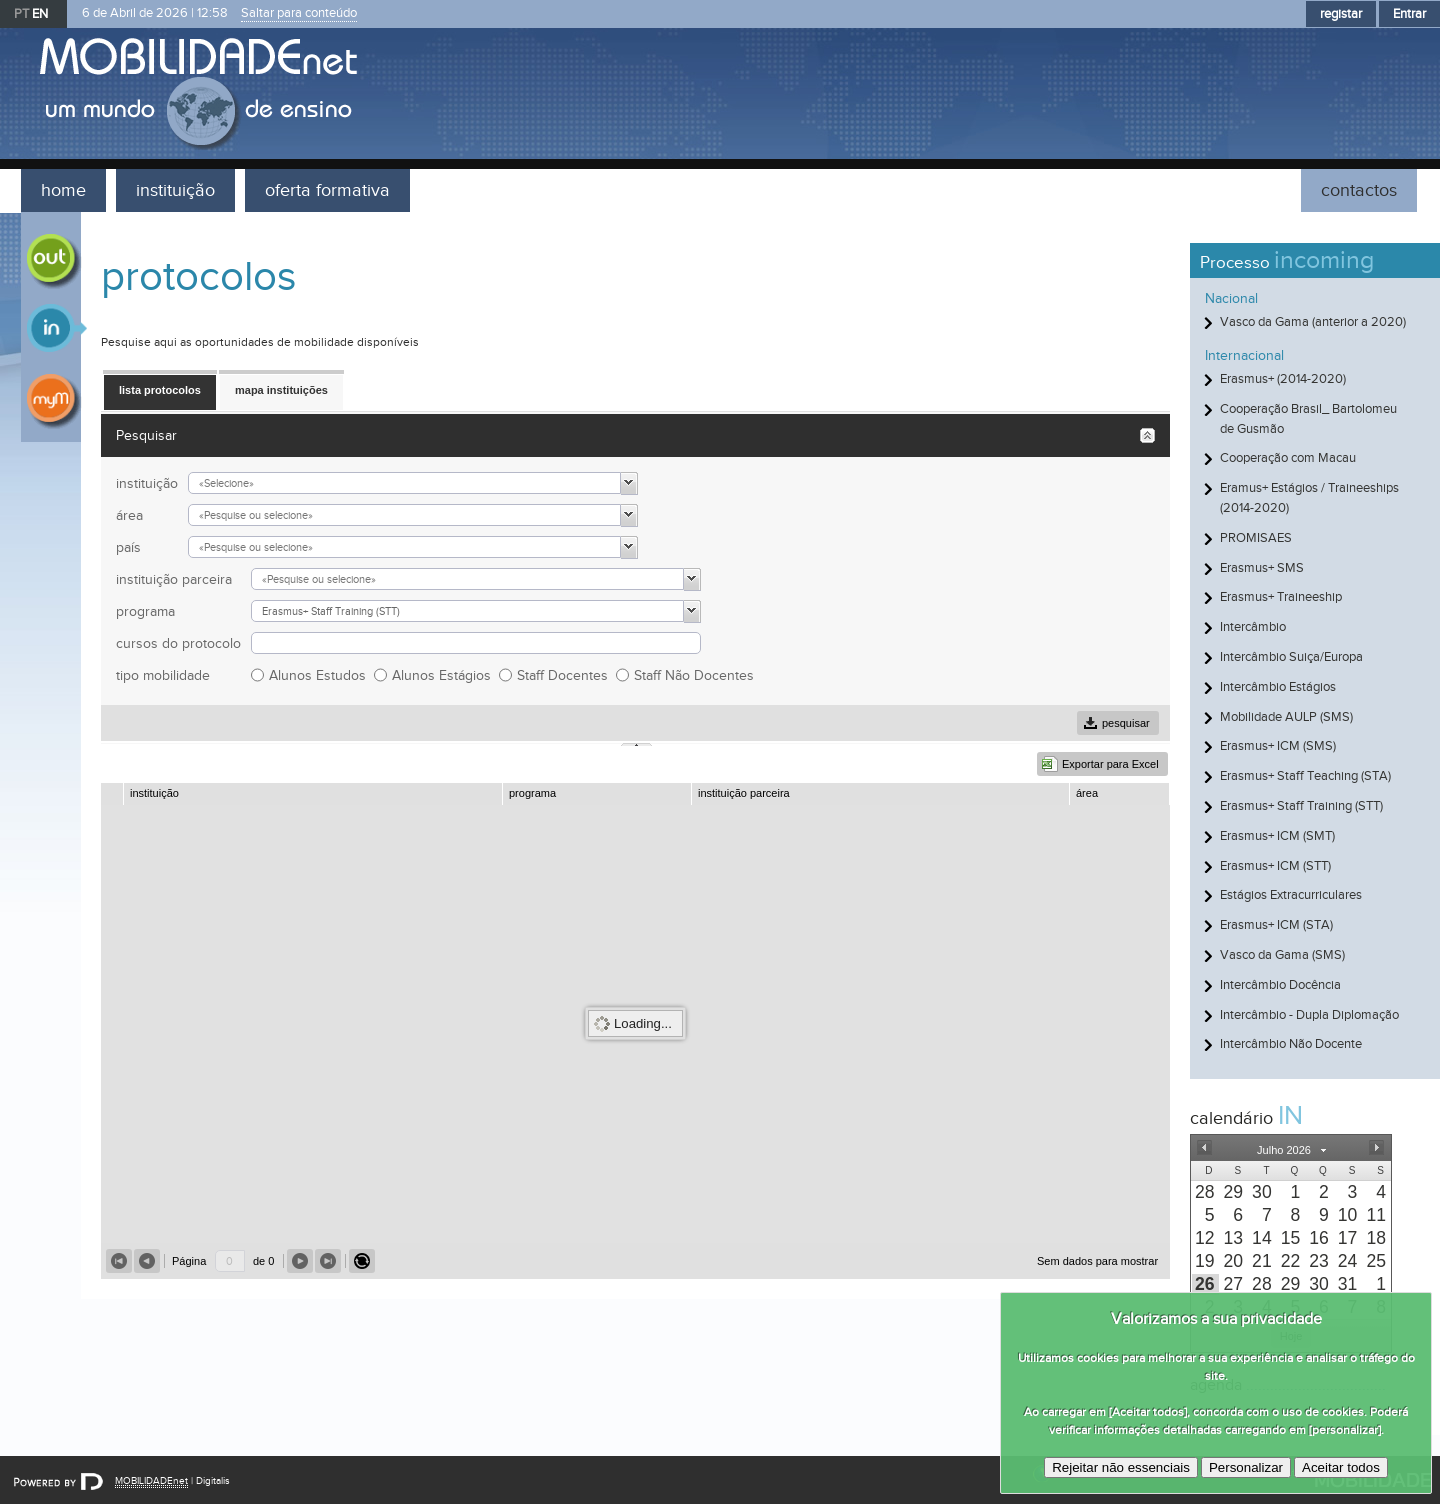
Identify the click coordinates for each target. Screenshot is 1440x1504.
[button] (1204, 1148)
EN (40, 14)
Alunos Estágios (445, 675)
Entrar (1409, 14)
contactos (1359, 190)
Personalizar (1246, 1467)
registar (1341, 14)
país (128, 547)
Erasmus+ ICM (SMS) (1278, 746)
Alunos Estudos (321, 675)
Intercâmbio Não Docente (1291, 1044)
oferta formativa (327, 190)
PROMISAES (1256, 538)
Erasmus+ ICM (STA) (1276, 925)
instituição (175, 190)
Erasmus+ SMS (1262, 568)
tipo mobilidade (163, 675)
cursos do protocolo (178, 643)
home (63, 190)
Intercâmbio (1253, 627)
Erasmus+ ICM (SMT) (1277, 836)
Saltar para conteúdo (299, 13)
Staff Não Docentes (698, 675)
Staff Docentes (566, 675)
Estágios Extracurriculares (1291, 895)
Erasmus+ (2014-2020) (1283, 379)
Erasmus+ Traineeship (1281, 597)
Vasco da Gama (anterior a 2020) (1313, 322)
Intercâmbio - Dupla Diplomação (1309, 1015)
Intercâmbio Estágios (1278, 687)
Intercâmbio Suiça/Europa (1291, 657)
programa (145, 611)
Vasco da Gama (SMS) (1282, 955)
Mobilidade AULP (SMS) (1286, 717)
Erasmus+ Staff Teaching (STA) (1305, 776)
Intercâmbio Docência (1280, 985)
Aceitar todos (1341, 1467)
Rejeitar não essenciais (1121, 1467)
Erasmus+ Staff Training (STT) (1301, 806)
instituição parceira (174, 579)
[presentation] (1205, 1192)
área (129, 515)
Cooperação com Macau (1288, 458)
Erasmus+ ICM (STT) (1275, 866)
